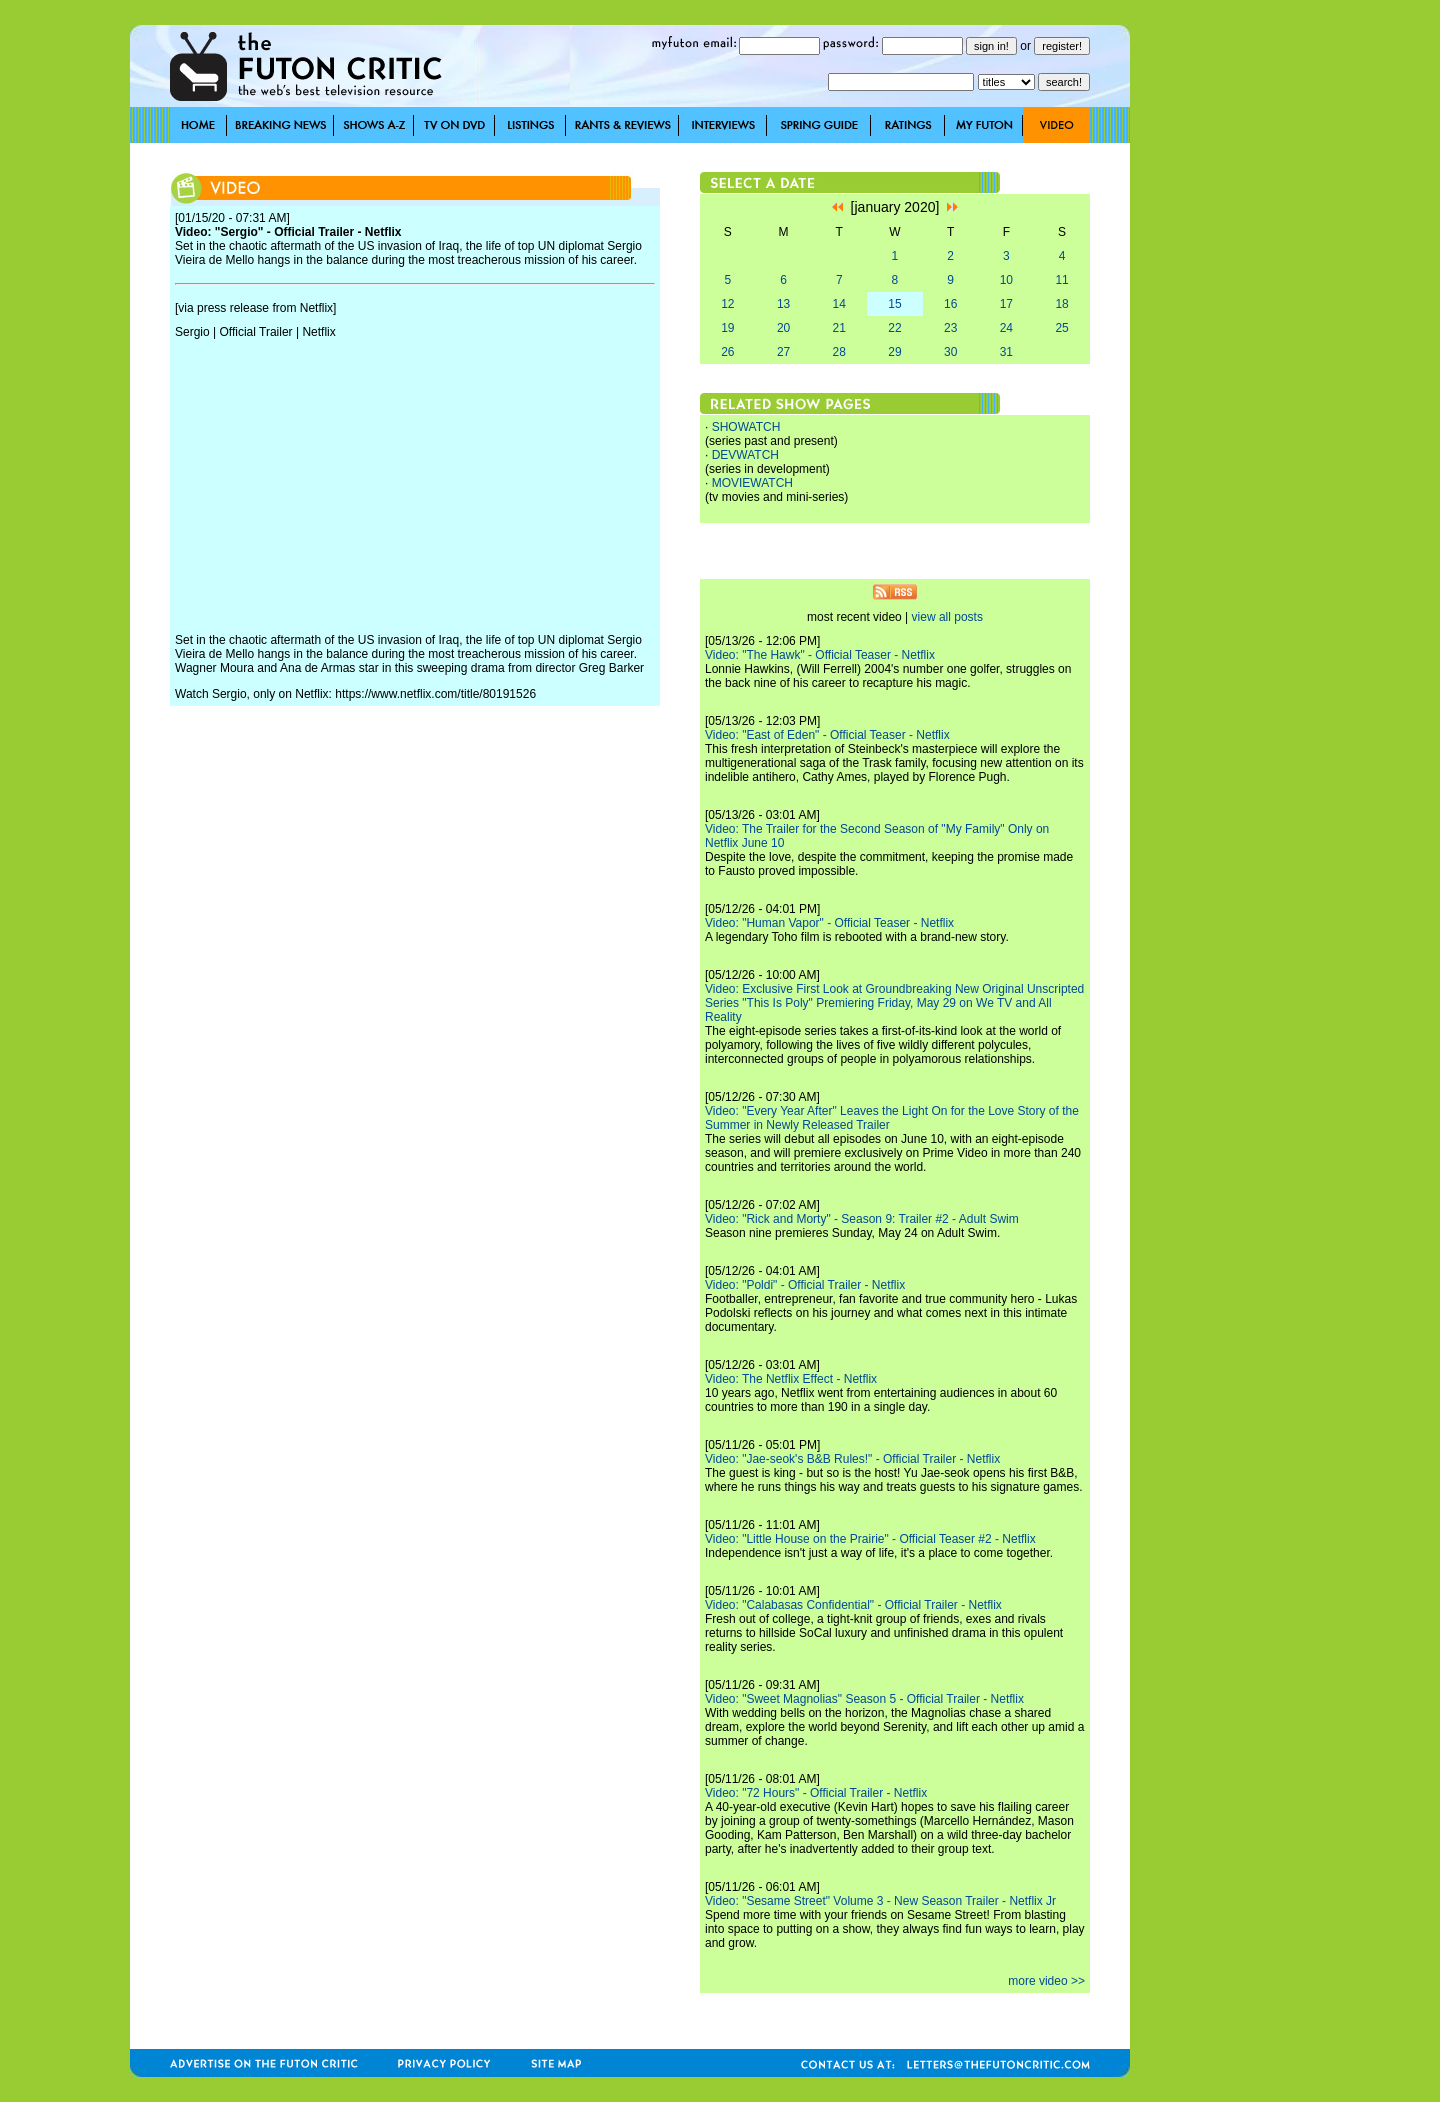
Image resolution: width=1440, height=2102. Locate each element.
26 (727, 352)
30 (950, 352)
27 (783, 352)
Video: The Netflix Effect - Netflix (791, 1379)
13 (783, 304)
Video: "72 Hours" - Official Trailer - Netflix (816, 1793)
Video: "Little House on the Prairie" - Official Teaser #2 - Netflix (870, 1539)
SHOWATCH (746, 427)
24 (1006, 328)
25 (1061, 328)
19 (727, 328)
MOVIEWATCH (752, 483)
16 (950, 304)
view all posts (947, 617)
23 (950, 328)
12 (727, 304)
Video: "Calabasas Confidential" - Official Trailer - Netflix (853, 1605)
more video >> (1046, 1981)
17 (1006, 304)
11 (1061, 280)
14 (839, 304)
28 (839, 352)
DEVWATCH (745, 455)
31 (1006, 352)
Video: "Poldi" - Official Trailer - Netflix (805, 1285)
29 (894, 352)
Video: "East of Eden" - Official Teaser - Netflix (827, 735)
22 (894, 328)
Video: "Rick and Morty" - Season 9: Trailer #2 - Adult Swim (862, 1219)
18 (1061, 304)
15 (894, 304)
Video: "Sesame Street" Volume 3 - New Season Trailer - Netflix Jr (880, 1901)
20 (783, 328)
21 (839, 328)
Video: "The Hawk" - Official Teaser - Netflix (820, 655)
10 (1006, 280)
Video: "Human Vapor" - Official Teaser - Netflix (829, 923)
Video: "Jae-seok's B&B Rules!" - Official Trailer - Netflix (852, 1459)
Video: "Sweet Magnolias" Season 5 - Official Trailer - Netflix (864, 1699)
